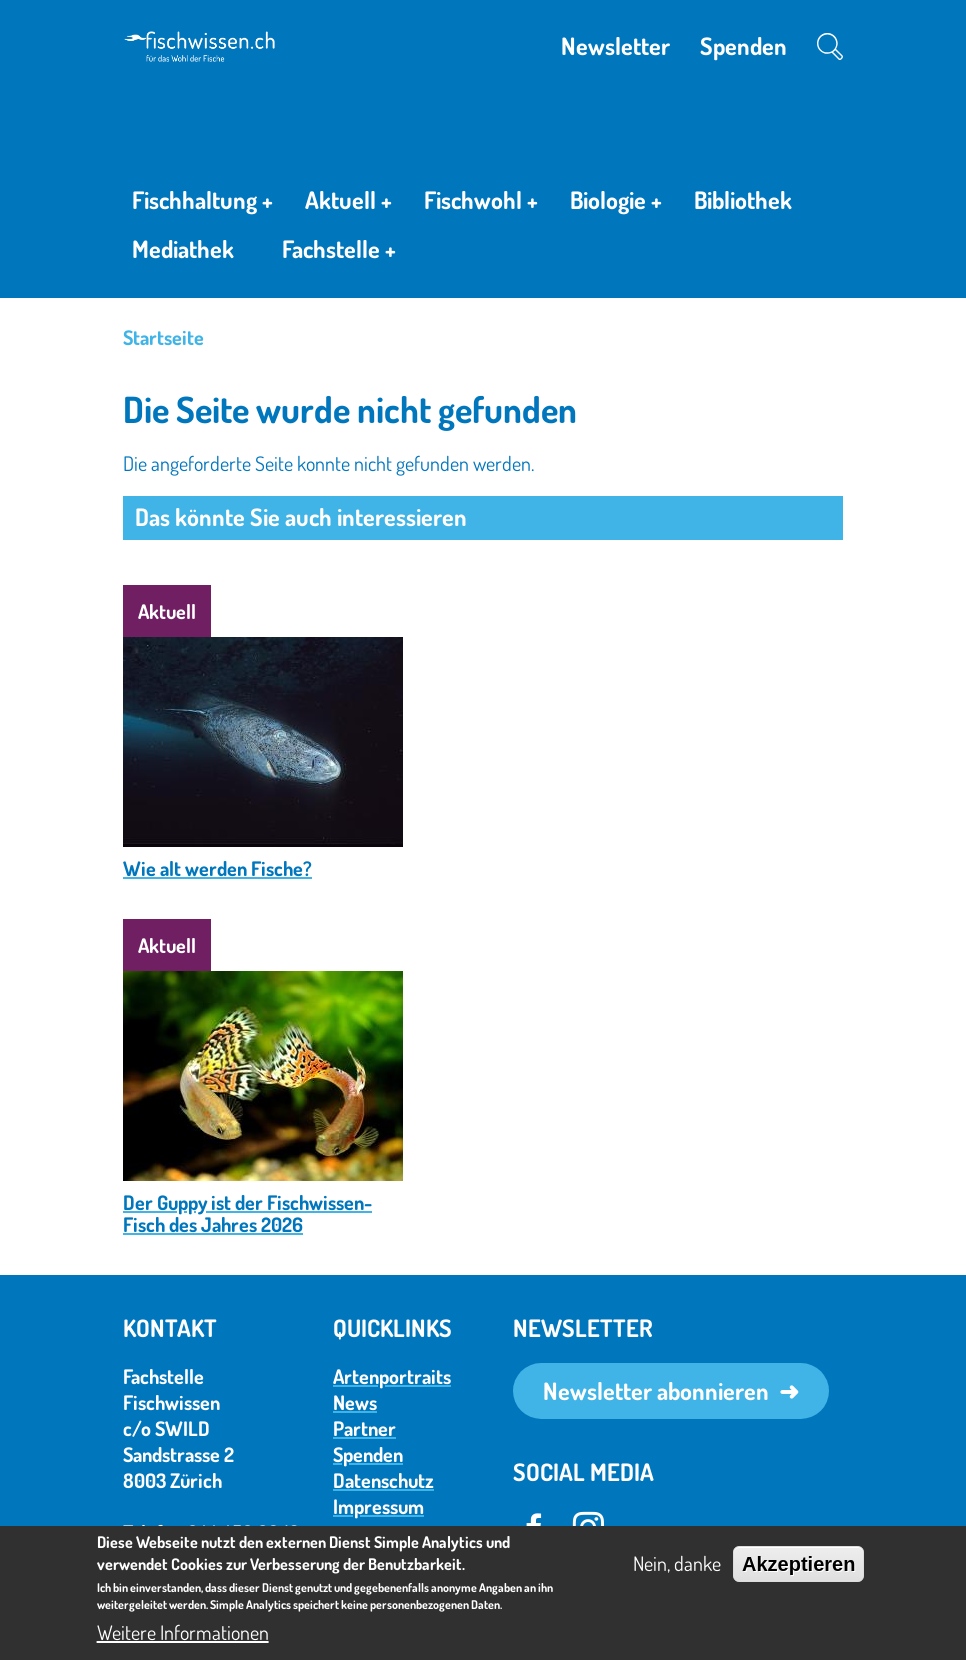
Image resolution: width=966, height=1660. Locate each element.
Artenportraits (392, 1376)
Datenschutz (383, 1480)
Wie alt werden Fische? (217, 868)
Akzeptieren (798, 1564)
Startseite (163, 337)
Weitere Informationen (183, 1632)
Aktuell (348, 203)
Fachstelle (339, 253)
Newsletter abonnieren (656, 1390)
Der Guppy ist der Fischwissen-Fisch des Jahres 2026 (247, 1213)
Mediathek (183, 248)
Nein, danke (677, 1563)
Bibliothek (743, 199)
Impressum (378, 1506)
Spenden (743, 45)
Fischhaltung (202, 203)
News (355, 1402)
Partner (364, 1428)
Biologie (616, 203)
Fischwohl (481, 203)
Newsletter (615, 45)
